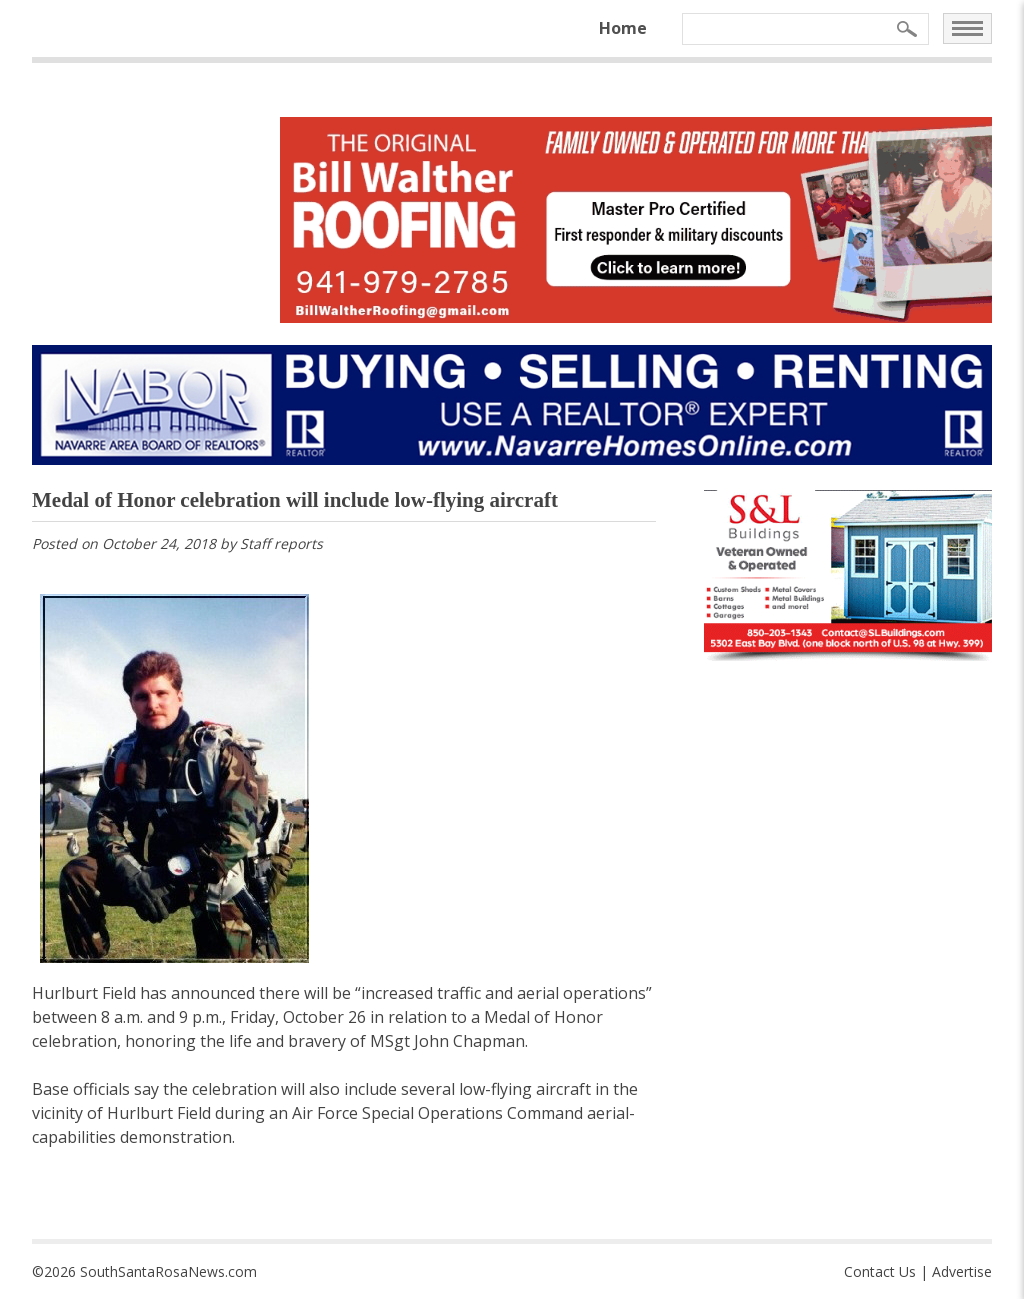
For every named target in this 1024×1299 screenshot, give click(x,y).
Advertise (962, 1271)
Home (623, 28)
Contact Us (880, 1271)
